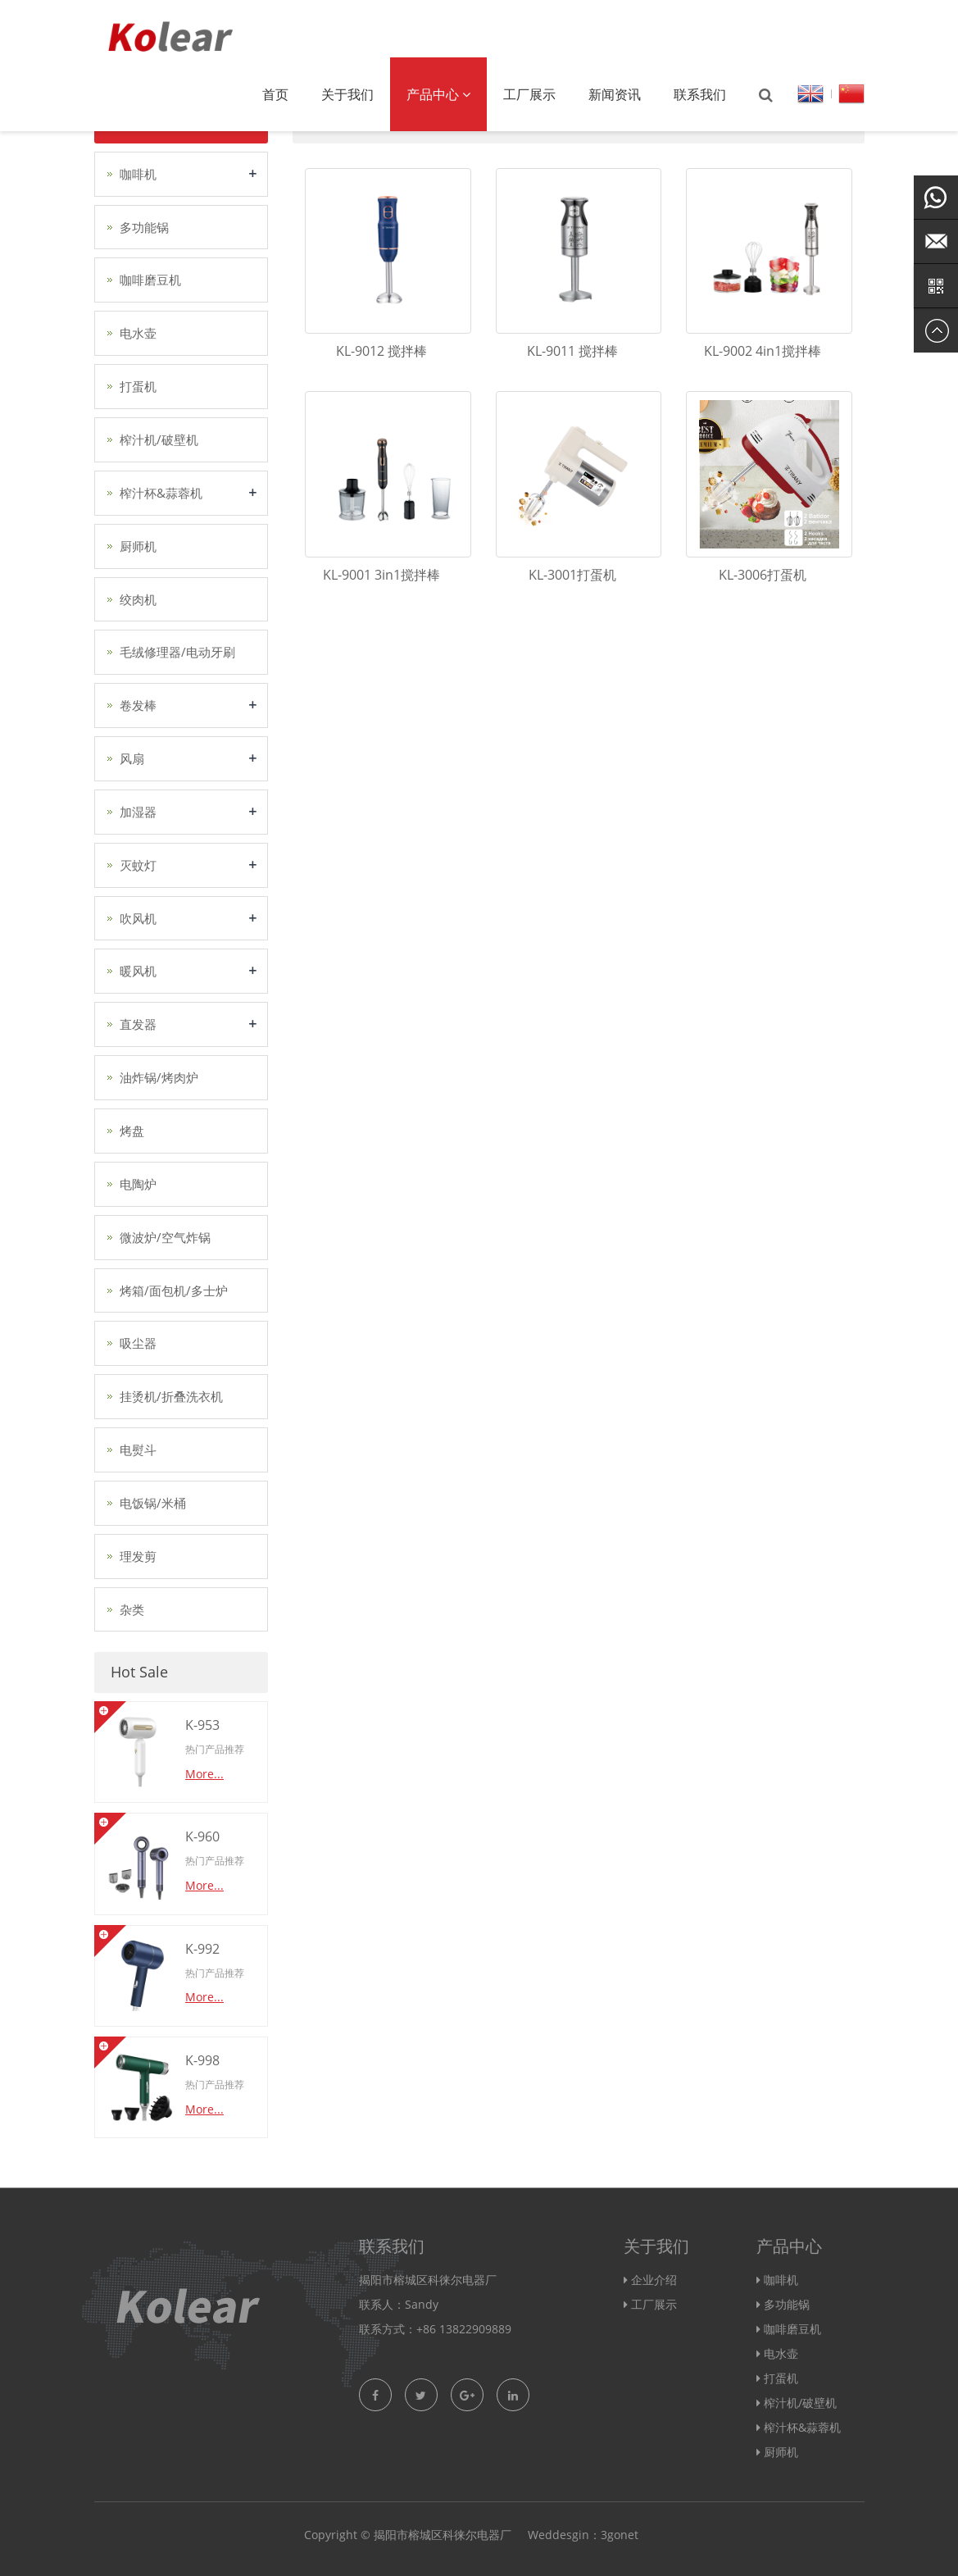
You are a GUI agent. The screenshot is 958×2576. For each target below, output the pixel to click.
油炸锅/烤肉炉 (159, 1077)
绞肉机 (138, 599)
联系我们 (700, 94)
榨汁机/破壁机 (159, 439)
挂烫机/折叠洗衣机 (171, 1396)
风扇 (132, 758)
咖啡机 (138, 174)
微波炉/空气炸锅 (165, 1237)
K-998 (202, 2060)
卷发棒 (138, 705)
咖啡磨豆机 (150, 279)
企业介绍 (654, 2279)
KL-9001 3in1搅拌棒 (381, 575)
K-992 (202, 1949)
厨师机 (138, 546)
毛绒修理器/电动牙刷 (177, 652)
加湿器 (138, 811)
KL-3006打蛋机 (762, 575)
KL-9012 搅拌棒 (381, 351)
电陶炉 (138, 1184)
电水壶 (138, 333)
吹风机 (138, 918)
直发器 (138, 1024)
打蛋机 (138, 386)
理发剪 (138, 1556)
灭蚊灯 (138, 865)
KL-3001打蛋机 (572, 575)
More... (204, 1774)
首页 (275, 94)
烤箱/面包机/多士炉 (174, 1290)
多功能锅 (144, 227)
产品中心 (438, 94)
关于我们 (347, 94)
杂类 (132, 1609)
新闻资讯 (614, 94)
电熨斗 (138, 1449)
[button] (466, 94)
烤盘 (132, 1130)
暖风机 (138, 971)
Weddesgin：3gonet (583, 2534)
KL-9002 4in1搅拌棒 (762, 351)
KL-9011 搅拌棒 (572, 351)
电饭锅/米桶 (153, 1503)
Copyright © (337, 2534)
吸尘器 (138, 1343)
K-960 (202, 1836)
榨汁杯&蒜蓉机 (161, 493)
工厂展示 (529, 94)
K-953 (202, 1725)
